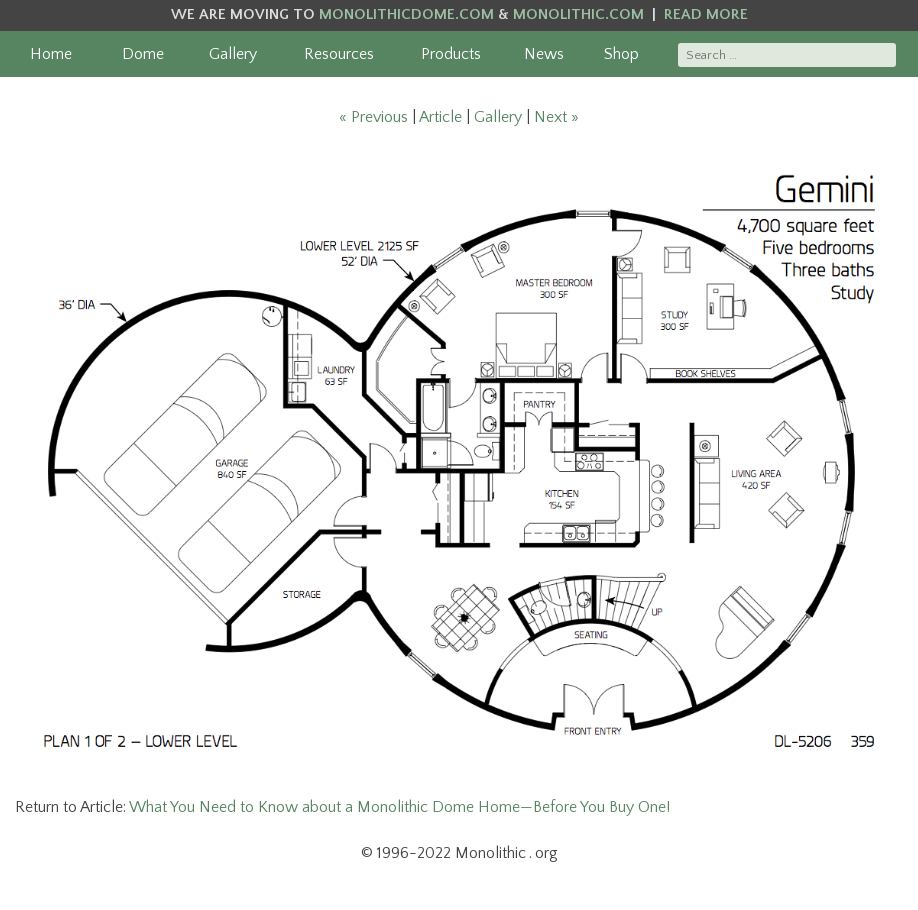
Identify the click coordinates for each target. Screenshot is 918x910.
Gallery (233, 54)
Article (440, 117)
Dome (143, 54)
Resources (339, 54)
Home (51, 54)
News (544, 54)
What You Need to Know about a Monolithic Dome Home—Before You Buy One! (399, 807)
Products (451, 54)
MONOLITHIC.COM (578, 14)
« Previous (373, 117)
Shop (621, 54)
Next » (556, 117)
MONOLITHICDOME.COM (406, 14)
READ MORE (706, 14)
